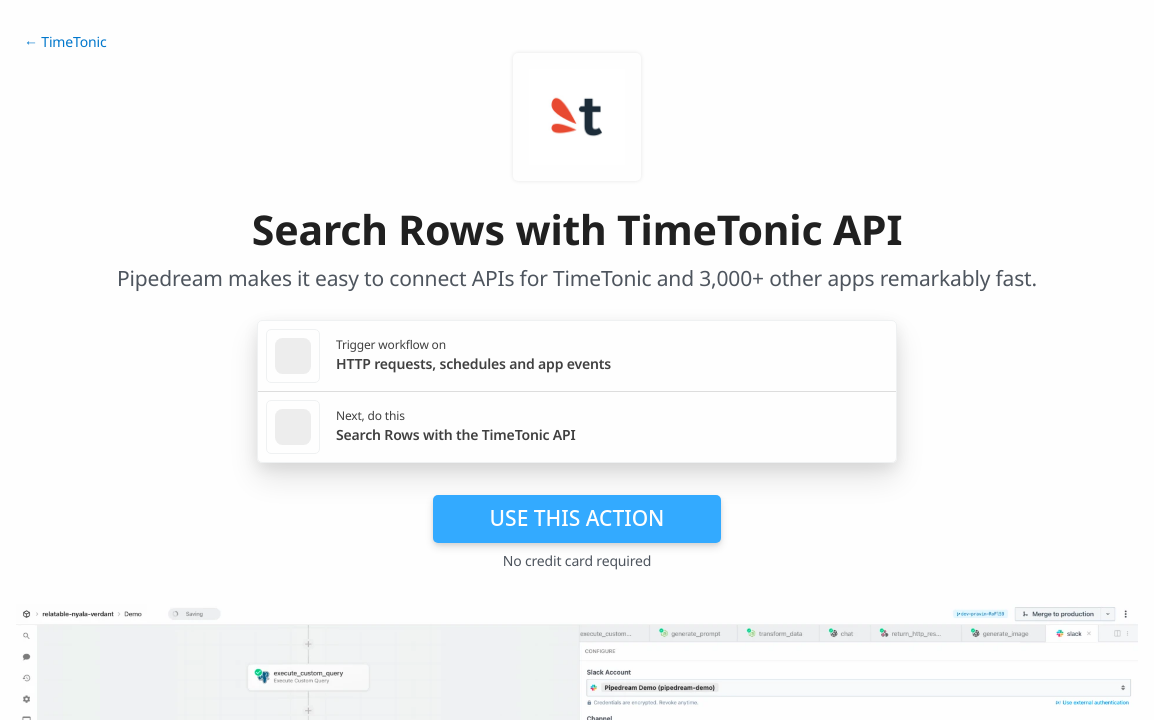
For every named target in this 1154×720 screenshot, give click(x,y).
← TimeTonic (65, 42)
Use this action (577, 518)
